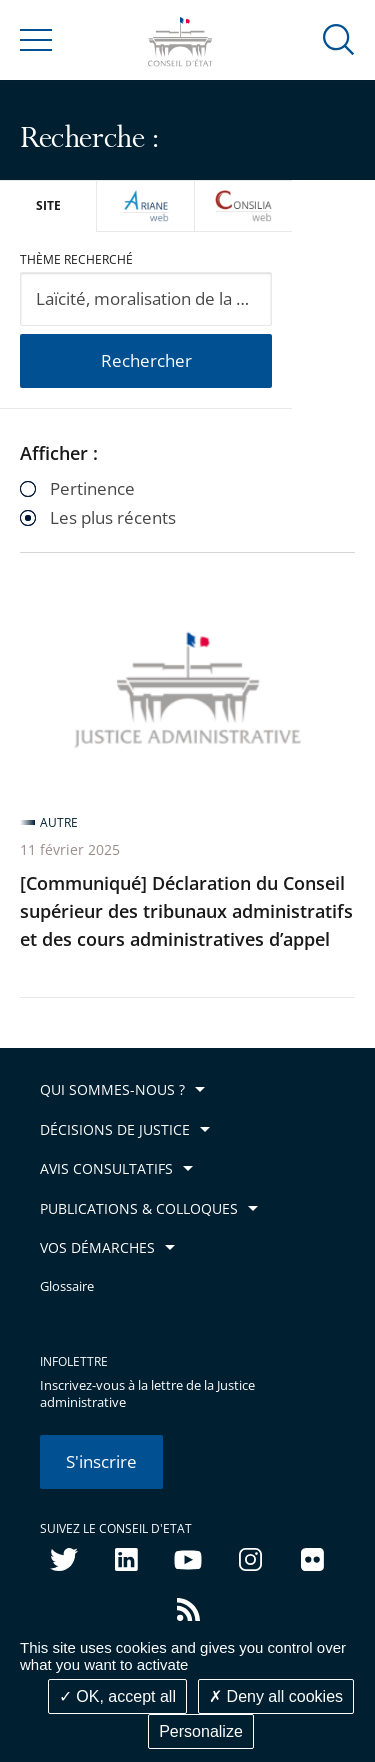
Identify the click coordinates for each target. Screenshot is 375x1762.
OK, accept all (117, 1696)
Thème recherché (76, 259)
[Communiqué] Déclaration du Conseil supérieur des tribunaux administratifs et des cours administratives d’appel (186, 911)
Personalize (201, 1731)
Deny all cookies (276, 1696)
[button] (339, 38)
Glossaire (67, 1286)
